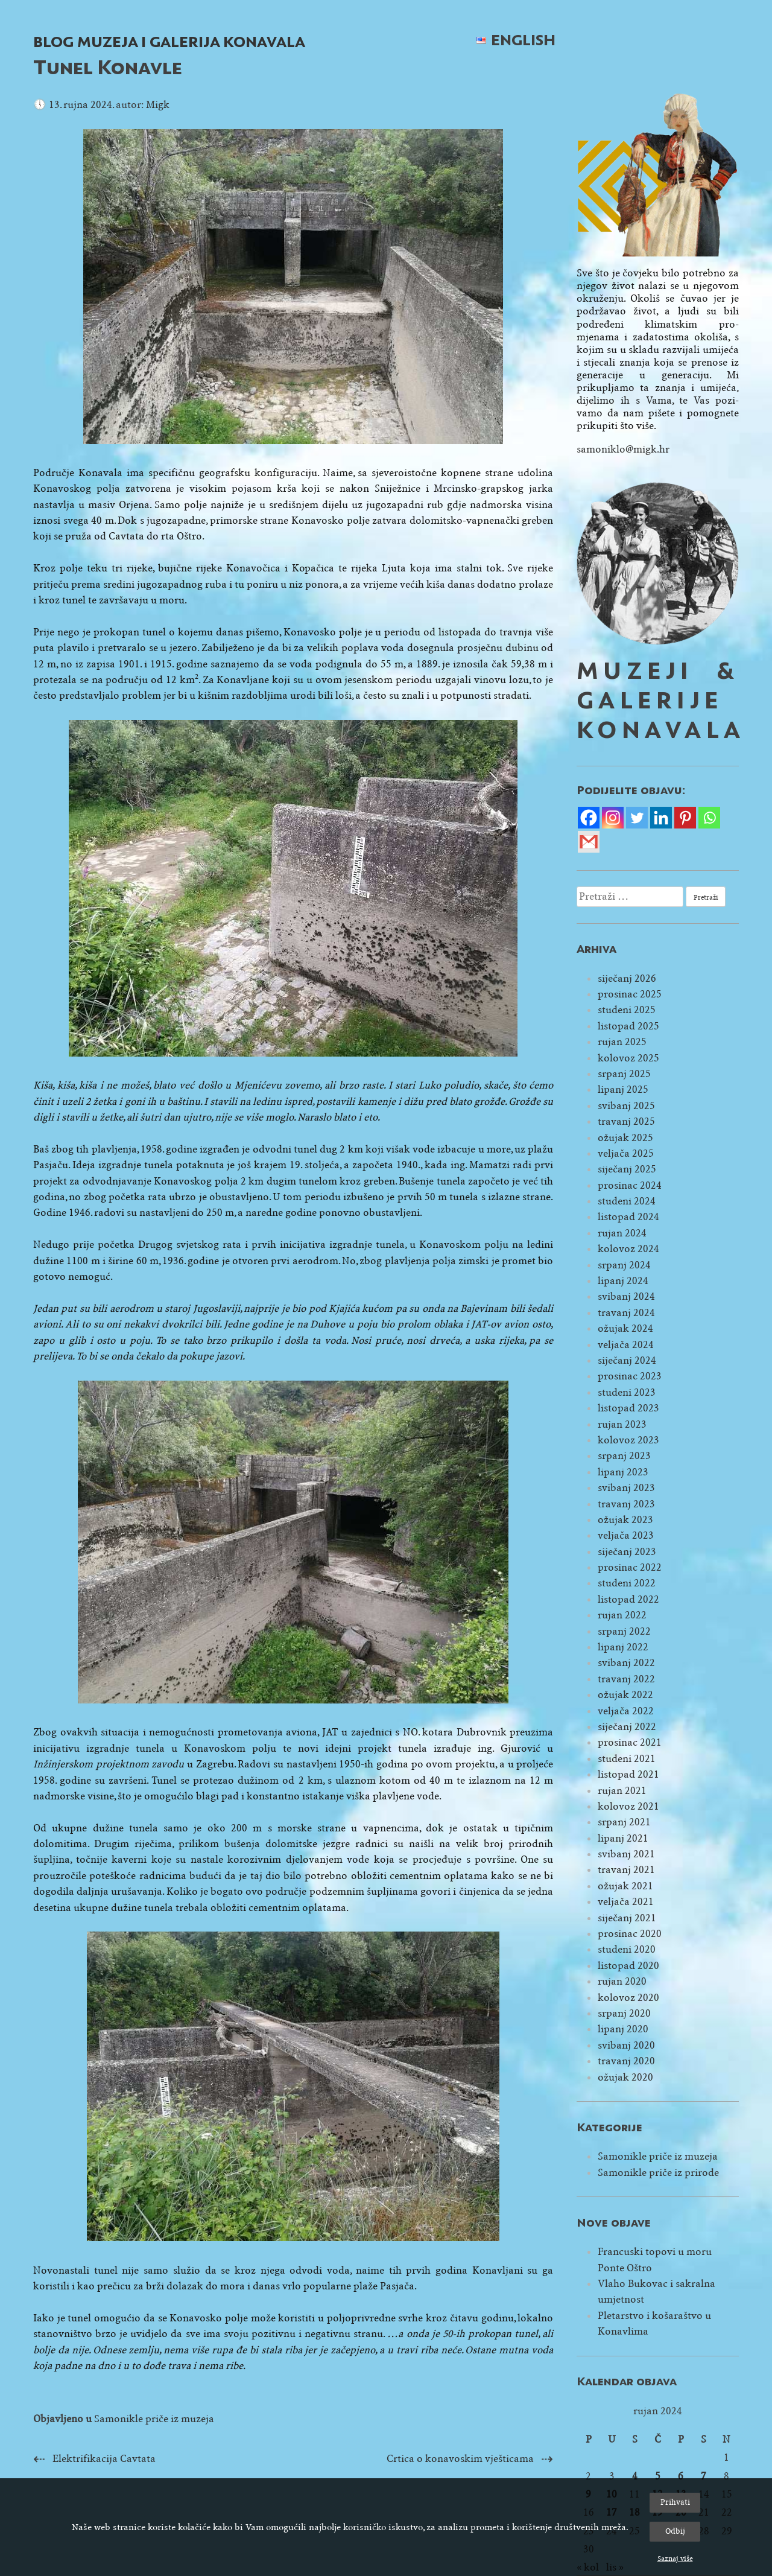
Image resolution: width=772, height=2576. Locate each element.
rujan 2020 (622, 1981)
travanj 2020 (626, 2061)
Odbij (675, 2531)
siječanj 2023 (627, 1551)
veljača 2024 (626, 1344)
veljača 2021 (626, 1901)
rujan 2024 (622, 1233)
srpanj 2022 (624, 1631)
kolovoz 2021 (628, 1806)
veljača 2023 (626, 1535)
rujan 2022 (622, 1615)
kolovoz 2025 (628, 1058)
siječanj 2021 (627, 1918)
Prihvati (675, 2502)
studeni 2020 (627, 1949)
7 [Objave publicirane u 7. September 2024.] (703, 2476)
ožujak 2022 (625, 1694)
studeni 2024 (627, 1201)
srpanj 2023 (624, 1455)
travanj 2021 (626, 1869)
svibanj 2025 (626, 1105)
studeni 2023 (627, 1392)
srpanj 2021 (624, 1822)
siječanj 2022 (627, 1726)
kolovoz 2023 (628, 1440)
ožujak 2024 (625, 1328)
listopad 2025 (628, 1026)
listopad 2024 (628, 1216)
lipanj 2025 (623, 1089)
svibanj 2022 (626, 1662)
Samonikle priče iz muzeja (154, 2418)
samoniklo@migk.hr (623, 449)
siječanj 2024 (627, 1360)
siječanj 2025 (627, 1169)
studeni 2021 (627, 1758)
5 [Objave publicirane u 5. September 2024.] (657, 2476)
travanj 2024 (626, 1312)
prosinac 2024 (630, 1185)
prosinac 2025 (630, 994)
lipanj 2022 (623, 1647)
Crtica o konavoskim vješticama (460, 2458)
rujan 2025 (622, 1041)
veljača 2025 (626, 1153)
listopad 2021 (628, 1774)
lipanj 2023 (623, 1472)
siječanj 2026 (627, 978)
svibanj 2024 (626, 1296)
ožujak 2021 (625, 1886)
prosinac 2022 (630, 1567)
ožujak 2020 (625, 2077)
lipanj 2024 (623, 1280)
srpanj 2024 (624, 1265)
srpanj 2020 (624, 2013)
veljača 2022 (626, 1711)
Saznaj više (675, 2558)
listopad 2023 (628, 1408)
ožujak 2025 (625, 1137)
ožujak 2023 (625, 1519)
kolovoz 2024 (628, 1248)
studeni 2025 (627, 1009)
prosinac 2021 (630, 1742)
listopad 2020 (628, 1965)
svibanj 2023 (626, 1487)
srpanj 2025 (624, 1073)
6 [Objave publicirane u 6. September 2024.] (680, 2476)
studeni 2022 (627, 1583)
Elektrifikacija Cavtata (104, 2458)
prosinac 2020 (630, 1933)
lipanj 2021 (623, 1838)
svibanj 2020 (626, 2045)
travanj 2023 (626, 1504)
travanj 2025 (626, 1121)
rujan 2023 (622, 1424)
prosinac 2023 (630, 1376)
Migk (157, 104)
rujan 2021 (622, 1790)
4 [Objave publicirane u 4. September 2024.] (635, 2476)
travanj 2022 (626, 1679)
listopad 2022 (628, 1599)
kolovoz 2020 (628, 1997)
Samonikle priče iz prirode (658, 2172)
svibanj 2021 (626, 1854)
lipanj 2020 (623, 2029)
